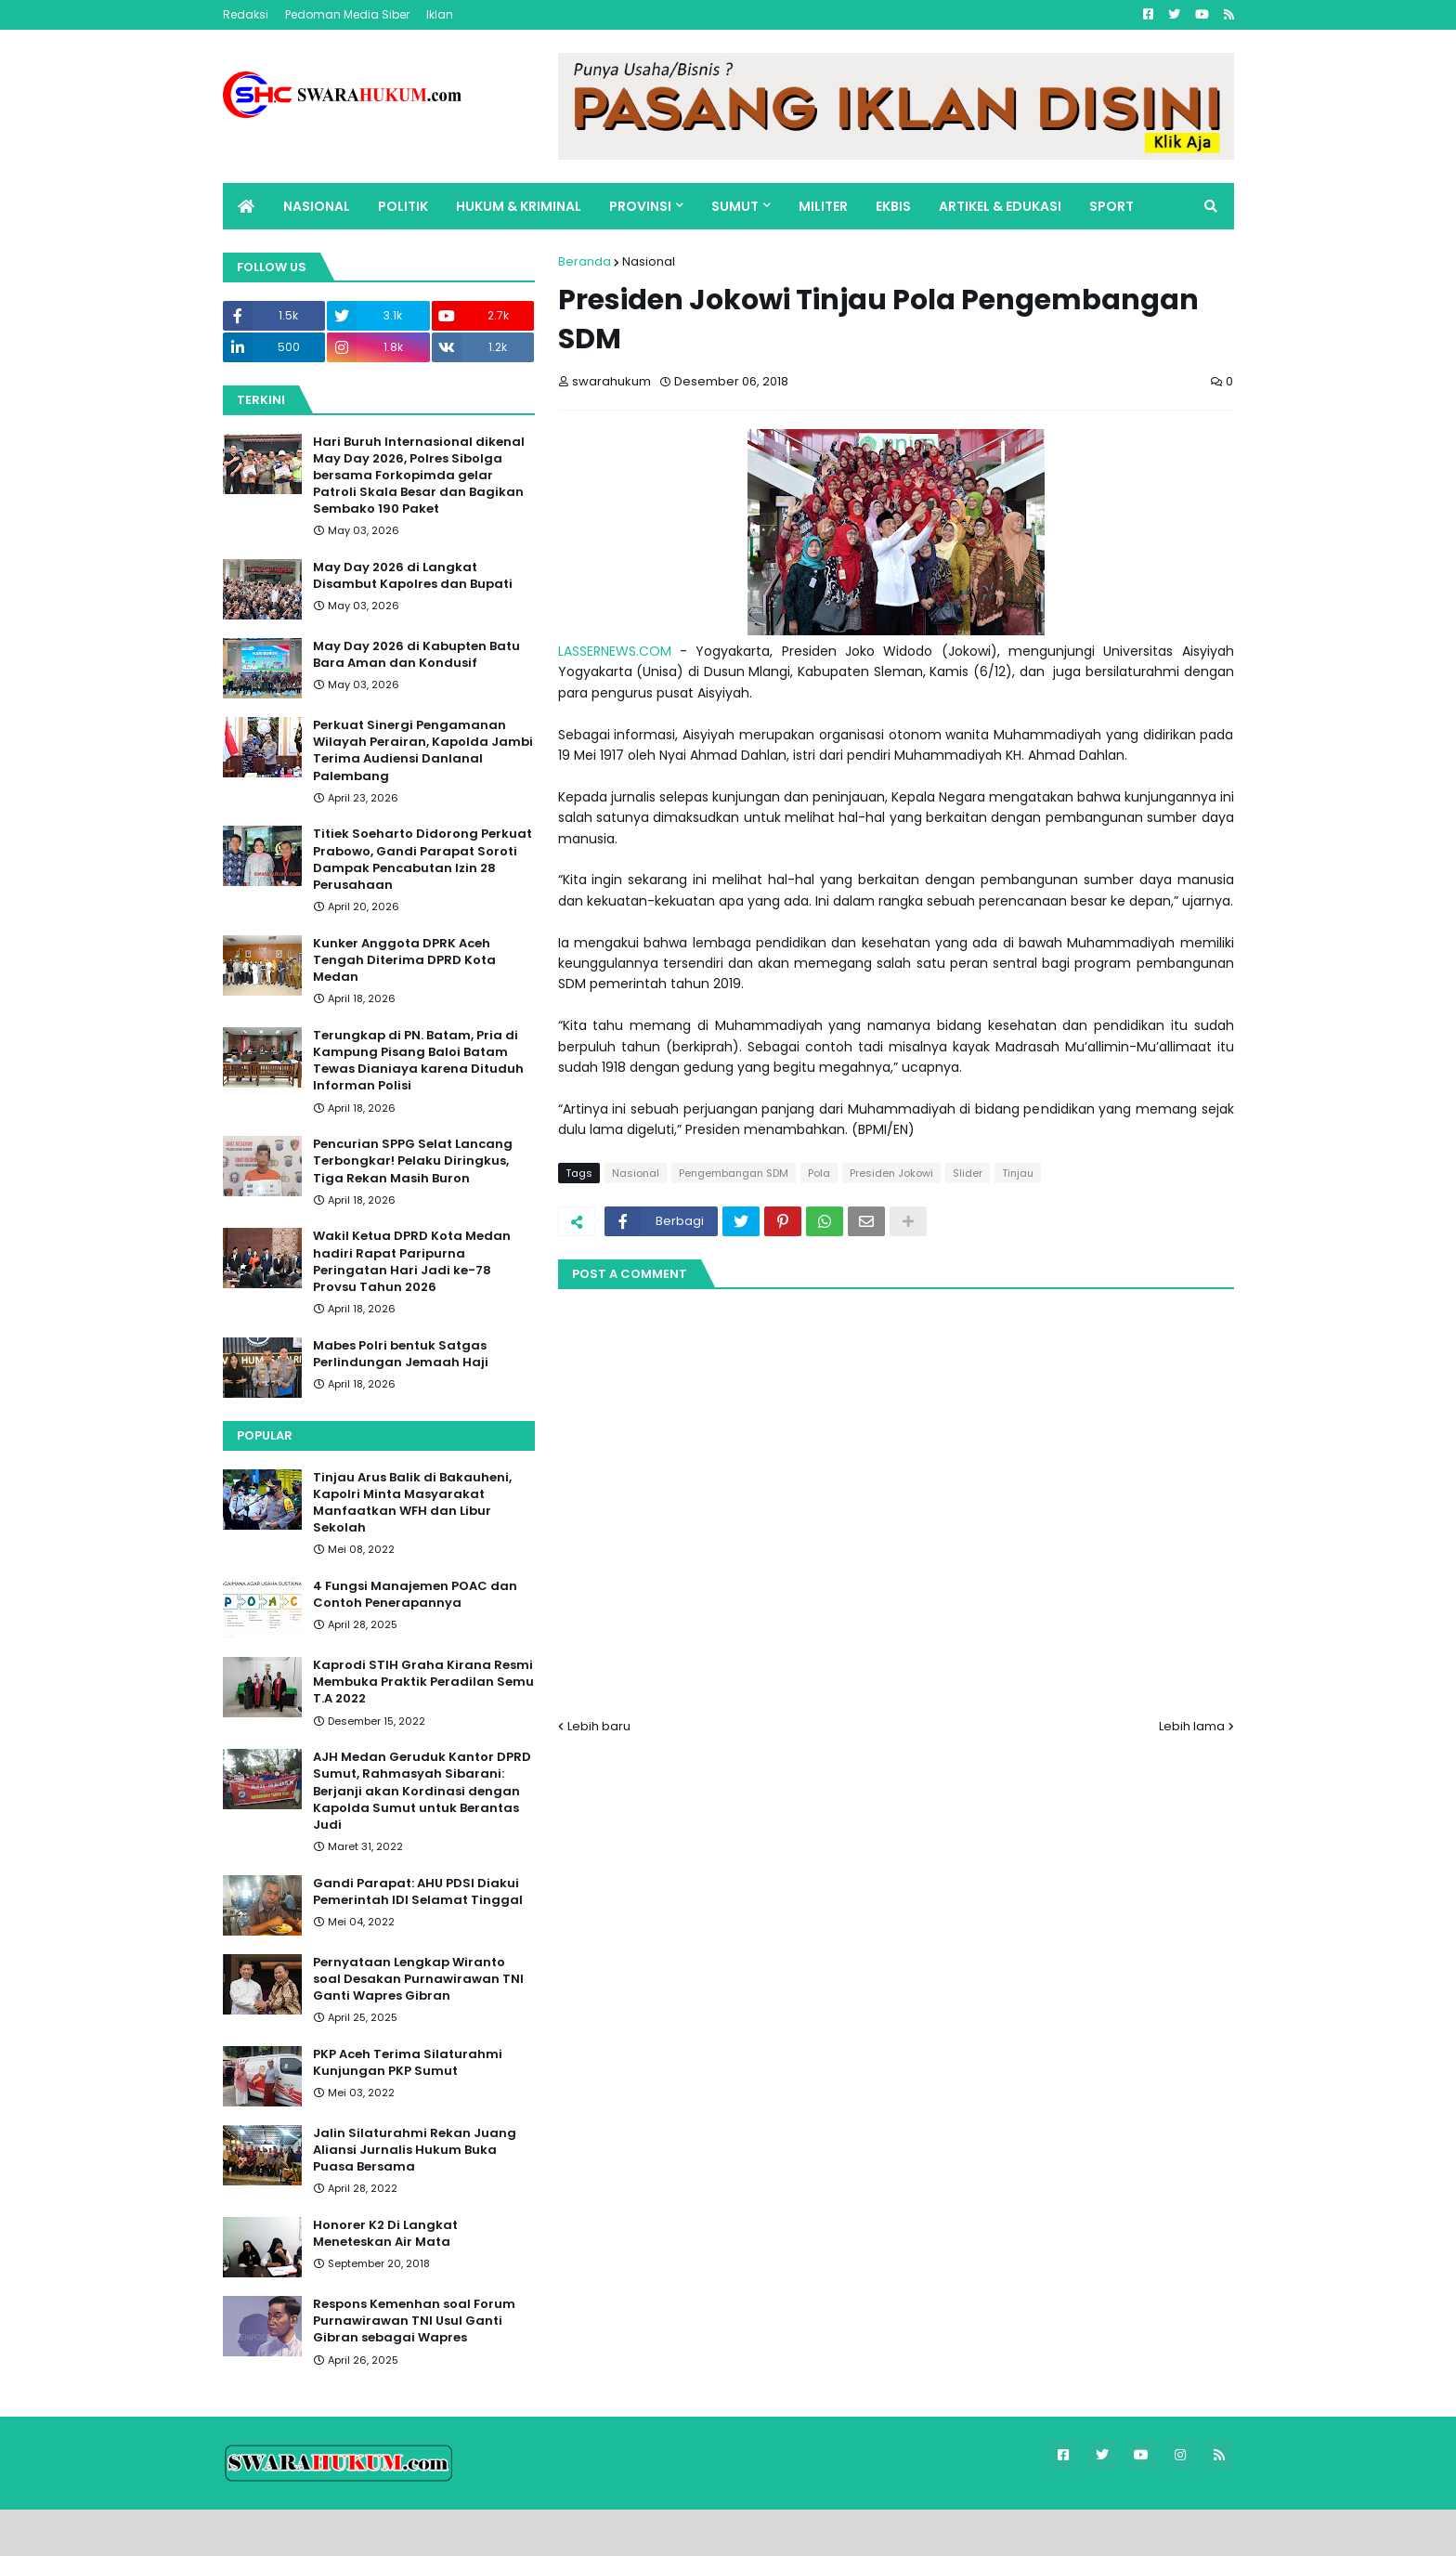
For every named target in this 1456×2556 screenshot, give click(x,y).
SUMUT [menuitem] (735, 206)
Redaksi (245, 14)
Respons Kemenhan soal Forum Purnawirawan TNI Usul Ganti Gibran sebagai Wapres (414, 2321)
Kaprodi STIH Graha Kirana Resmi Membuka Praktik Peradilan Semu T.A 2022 (423, 1682)
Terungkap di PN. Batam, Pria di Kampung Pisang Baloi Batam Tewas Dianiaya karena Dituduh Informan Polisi (418, 1061)
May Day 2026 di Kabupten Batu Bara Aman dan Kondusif (416, 655)
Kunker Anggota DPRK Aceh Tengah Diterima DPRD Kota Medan (404, 960)
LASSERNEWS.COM (614, 651)
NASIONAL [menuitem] (316, 206)
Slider (967, 1173)
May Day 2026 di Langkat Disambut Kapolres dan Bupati (413, 576)
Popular (264, 1435)
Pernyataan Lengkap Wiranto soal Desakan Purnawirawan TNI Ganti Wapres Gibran (418, 1979)
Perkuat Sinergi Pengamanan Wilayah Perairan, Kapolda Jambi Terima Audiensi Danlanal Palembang (423, 751)
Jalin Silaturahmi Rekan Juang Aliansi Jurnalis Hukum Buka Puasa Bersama (414, 2150)
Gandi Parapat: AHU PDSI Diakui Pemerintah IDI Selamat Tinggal (418, 1892)
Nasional (648, 261)
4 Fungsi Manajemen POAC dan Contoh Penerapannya (415, 1594)
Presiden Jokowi (891, 1173)
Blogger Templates (352, 2532)
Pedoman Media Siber (347, 14)
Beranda (584, 261)
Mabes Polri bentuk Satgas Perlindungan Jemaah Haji (400, 1354)
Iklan (439, 14)
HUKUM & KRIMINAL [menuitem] (518, 206)
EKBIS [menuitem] (893, 206)
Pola (819, 1173)
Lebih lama (1192, 1726)
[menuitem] (246, 206)
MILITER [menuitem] (823, 206)
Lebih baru (598, 1726)
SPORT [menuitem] (1111, 206)
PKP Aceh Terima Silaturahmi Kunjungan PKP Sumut (407, 2063)
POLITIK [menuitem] (403, 206)
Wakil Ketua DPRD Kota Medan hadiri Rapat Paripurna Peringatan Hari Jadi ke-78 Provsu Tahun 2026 (412, 1262)
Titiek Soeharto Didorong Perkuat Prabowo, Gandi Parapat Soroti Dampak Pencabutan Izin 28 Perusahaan (422, 859)
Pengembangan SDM (733, 1173)
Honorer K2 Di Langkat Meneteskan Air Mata (385, 2233)
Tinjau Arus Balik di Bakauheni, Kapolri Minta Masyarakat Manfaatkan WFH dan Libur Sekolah (412, 1503)
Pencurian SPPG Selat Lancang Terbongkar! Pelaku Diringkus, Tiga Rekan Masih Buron (413, 1161)
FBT (450, 2532)
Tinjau (1018, 1173)
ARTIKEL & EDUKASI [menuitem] (1000, 206)
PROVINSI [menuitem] (640, 206)
